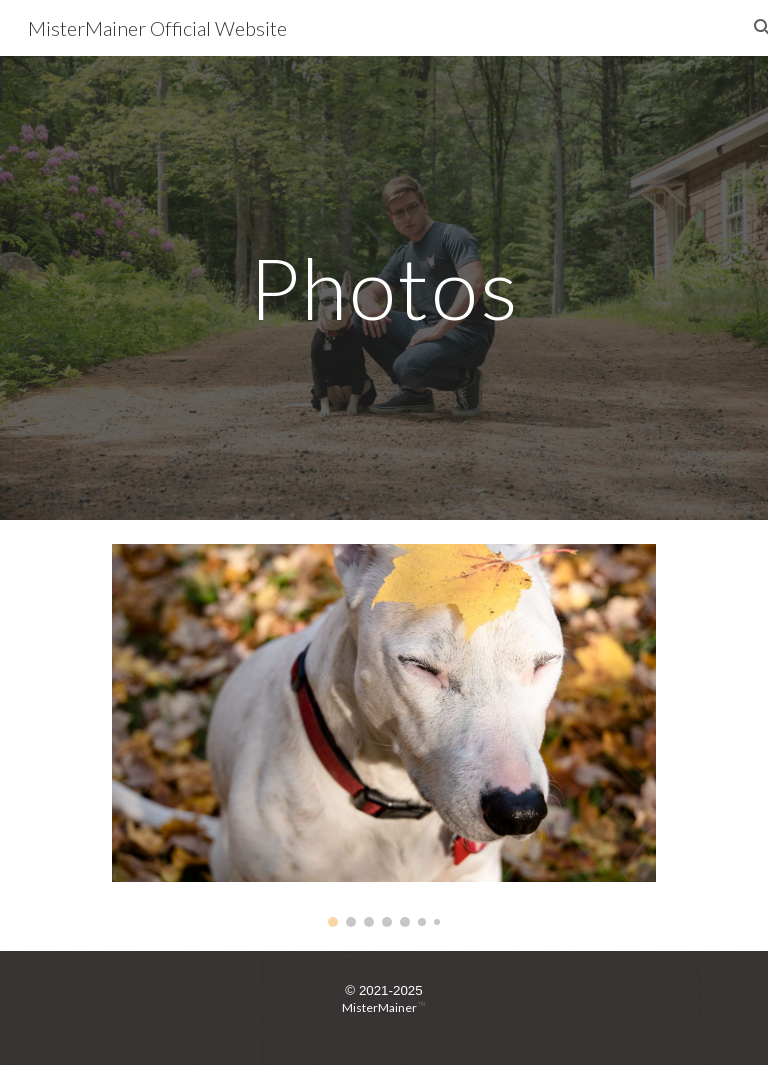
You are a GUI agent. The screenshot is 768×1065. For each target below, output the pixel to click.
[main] (383, 287)
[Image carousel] (383, 735)
